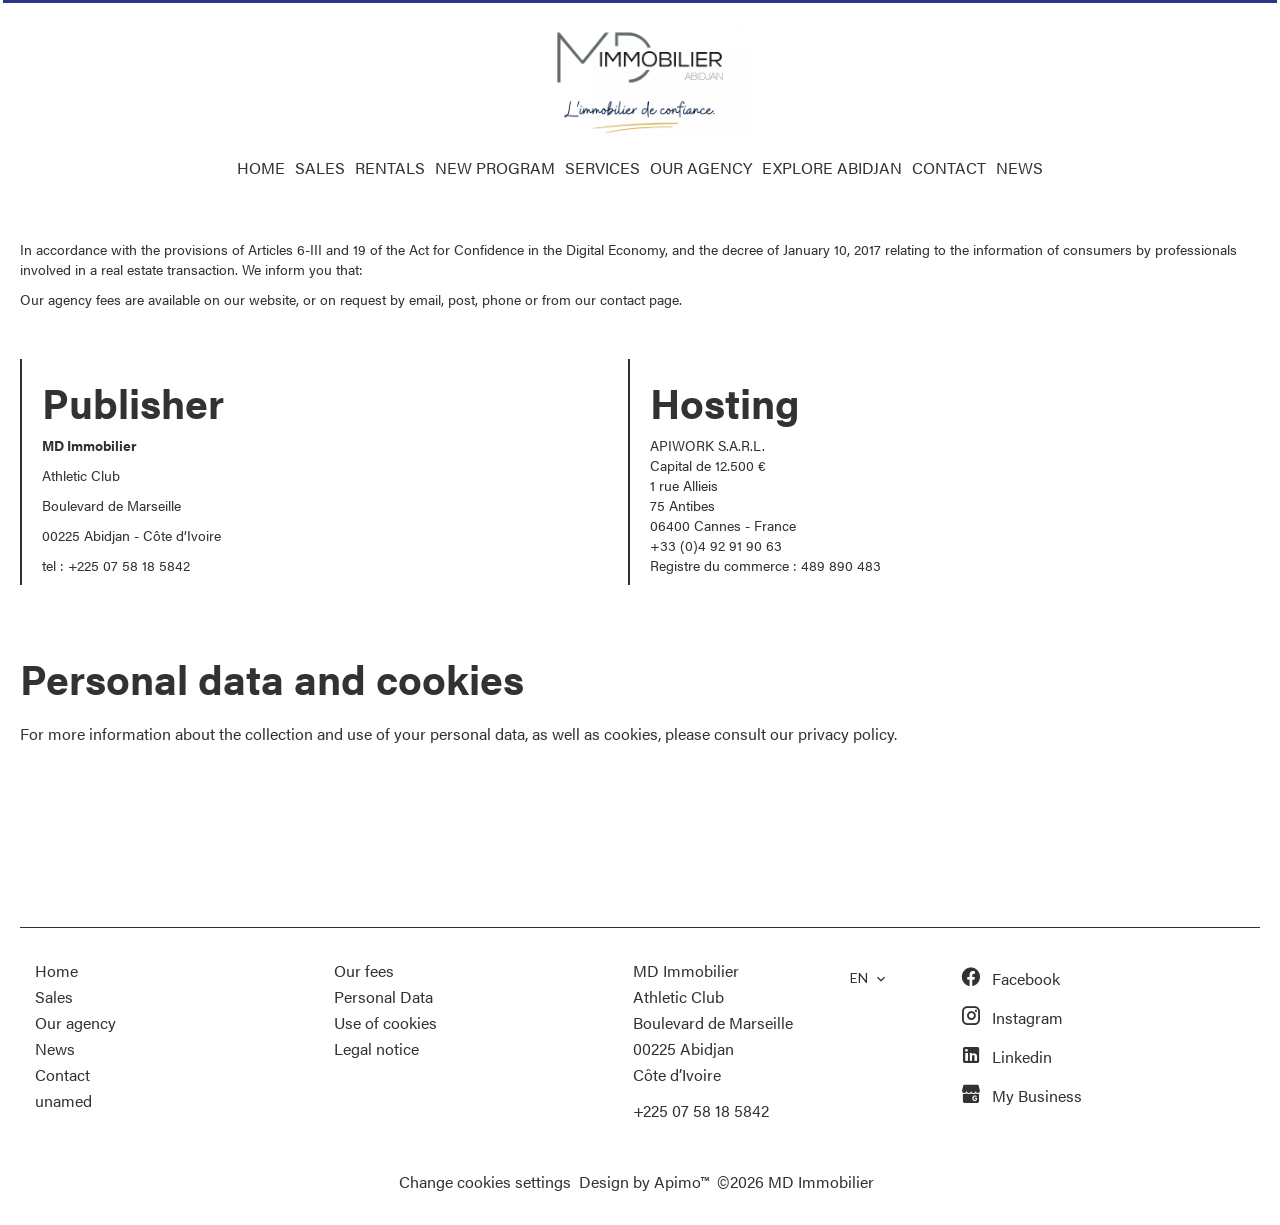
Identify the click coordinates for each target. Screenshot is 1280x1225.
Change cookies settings (485, 1181)
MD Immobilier (686, 970)
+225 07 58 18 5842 (129, 565)
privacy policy (846, 733)
